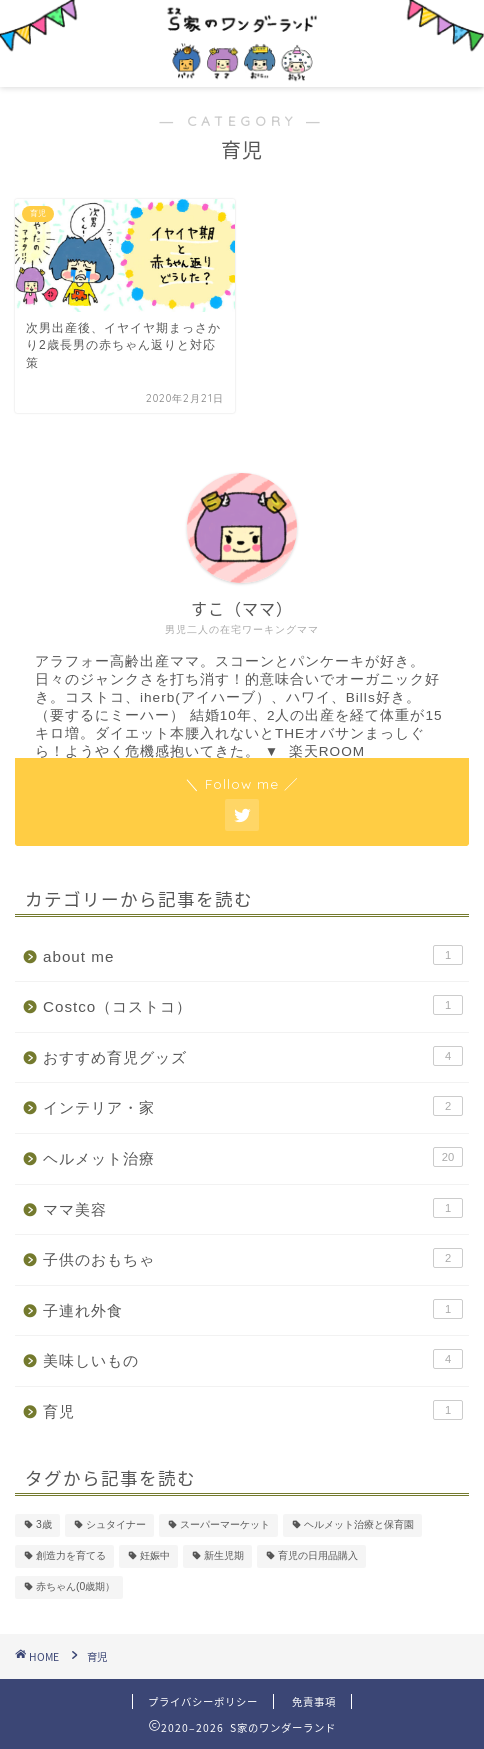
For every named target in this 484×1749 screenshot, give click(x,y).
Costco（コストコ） (253, 1005)
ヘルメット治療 (253, 1157)
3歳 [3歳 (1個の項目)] (44, 1525)
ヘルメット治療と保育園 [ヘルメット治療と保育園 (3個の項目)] (359, 1525)
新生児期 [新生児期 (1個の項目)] (224, 1556)
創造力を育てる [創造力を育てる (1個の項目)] (71, 1556)
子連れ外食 (253, 1309)
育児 (253, 1410)
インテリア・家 (253, 1106)
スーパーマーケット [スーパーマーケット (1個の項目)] (225, 1525)
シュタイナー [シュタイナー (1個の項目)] (116, 1525)
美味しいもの (253, 1359)
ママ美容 (253, 1208)
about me (253, 955)
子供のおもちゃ (253, 1258)
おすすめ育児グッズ (253, 1056)
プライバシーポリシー (203, 1701)
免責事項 (314, 1701)
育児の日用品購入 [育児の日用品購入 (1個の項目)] (318, 1556)
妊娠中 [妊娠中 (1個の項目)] (155, 1556)
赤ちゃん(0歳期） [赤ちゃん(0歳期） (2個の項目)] (75, 1587)
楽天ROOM (327, 751)
